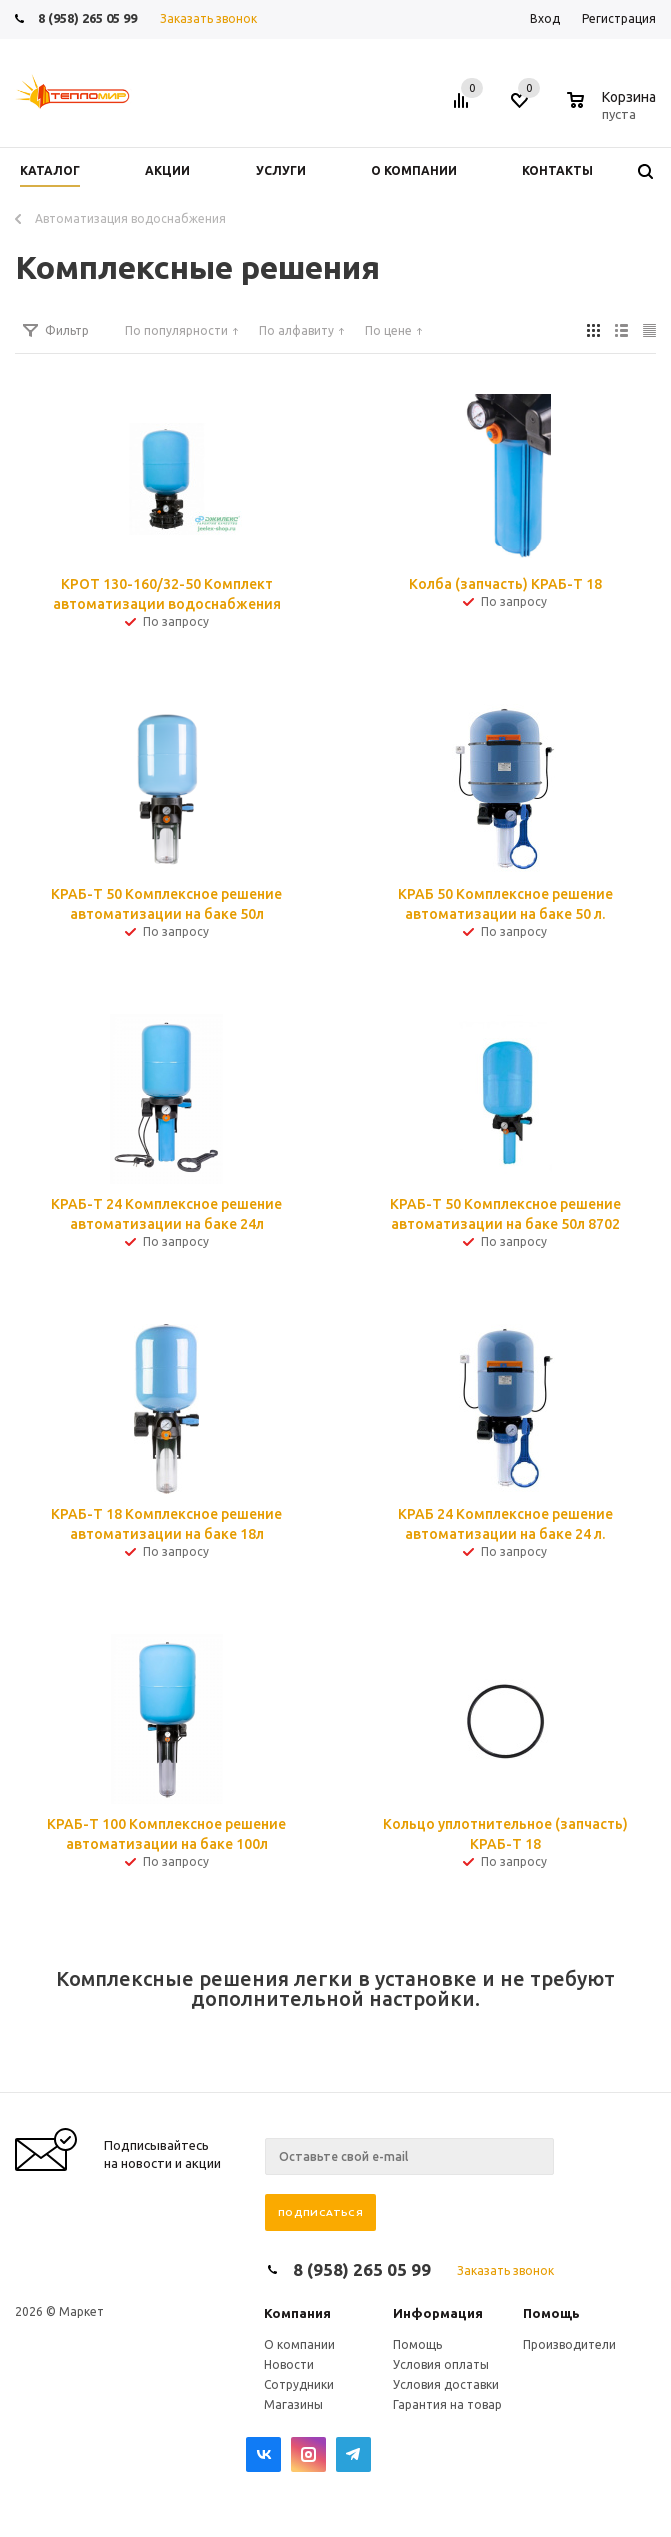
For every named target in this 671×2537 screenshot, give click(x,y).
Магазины (293, 2404)
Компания (297, 2313)
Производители (569, 2344)
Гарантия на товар (447, 2404)
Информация (438, 2313)
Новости (289, 2364)
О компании (299, 2344)
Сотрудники (299, 2384)
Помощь (551, 2313)
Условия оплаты (441, 2364)
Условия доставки (446, 2384)
